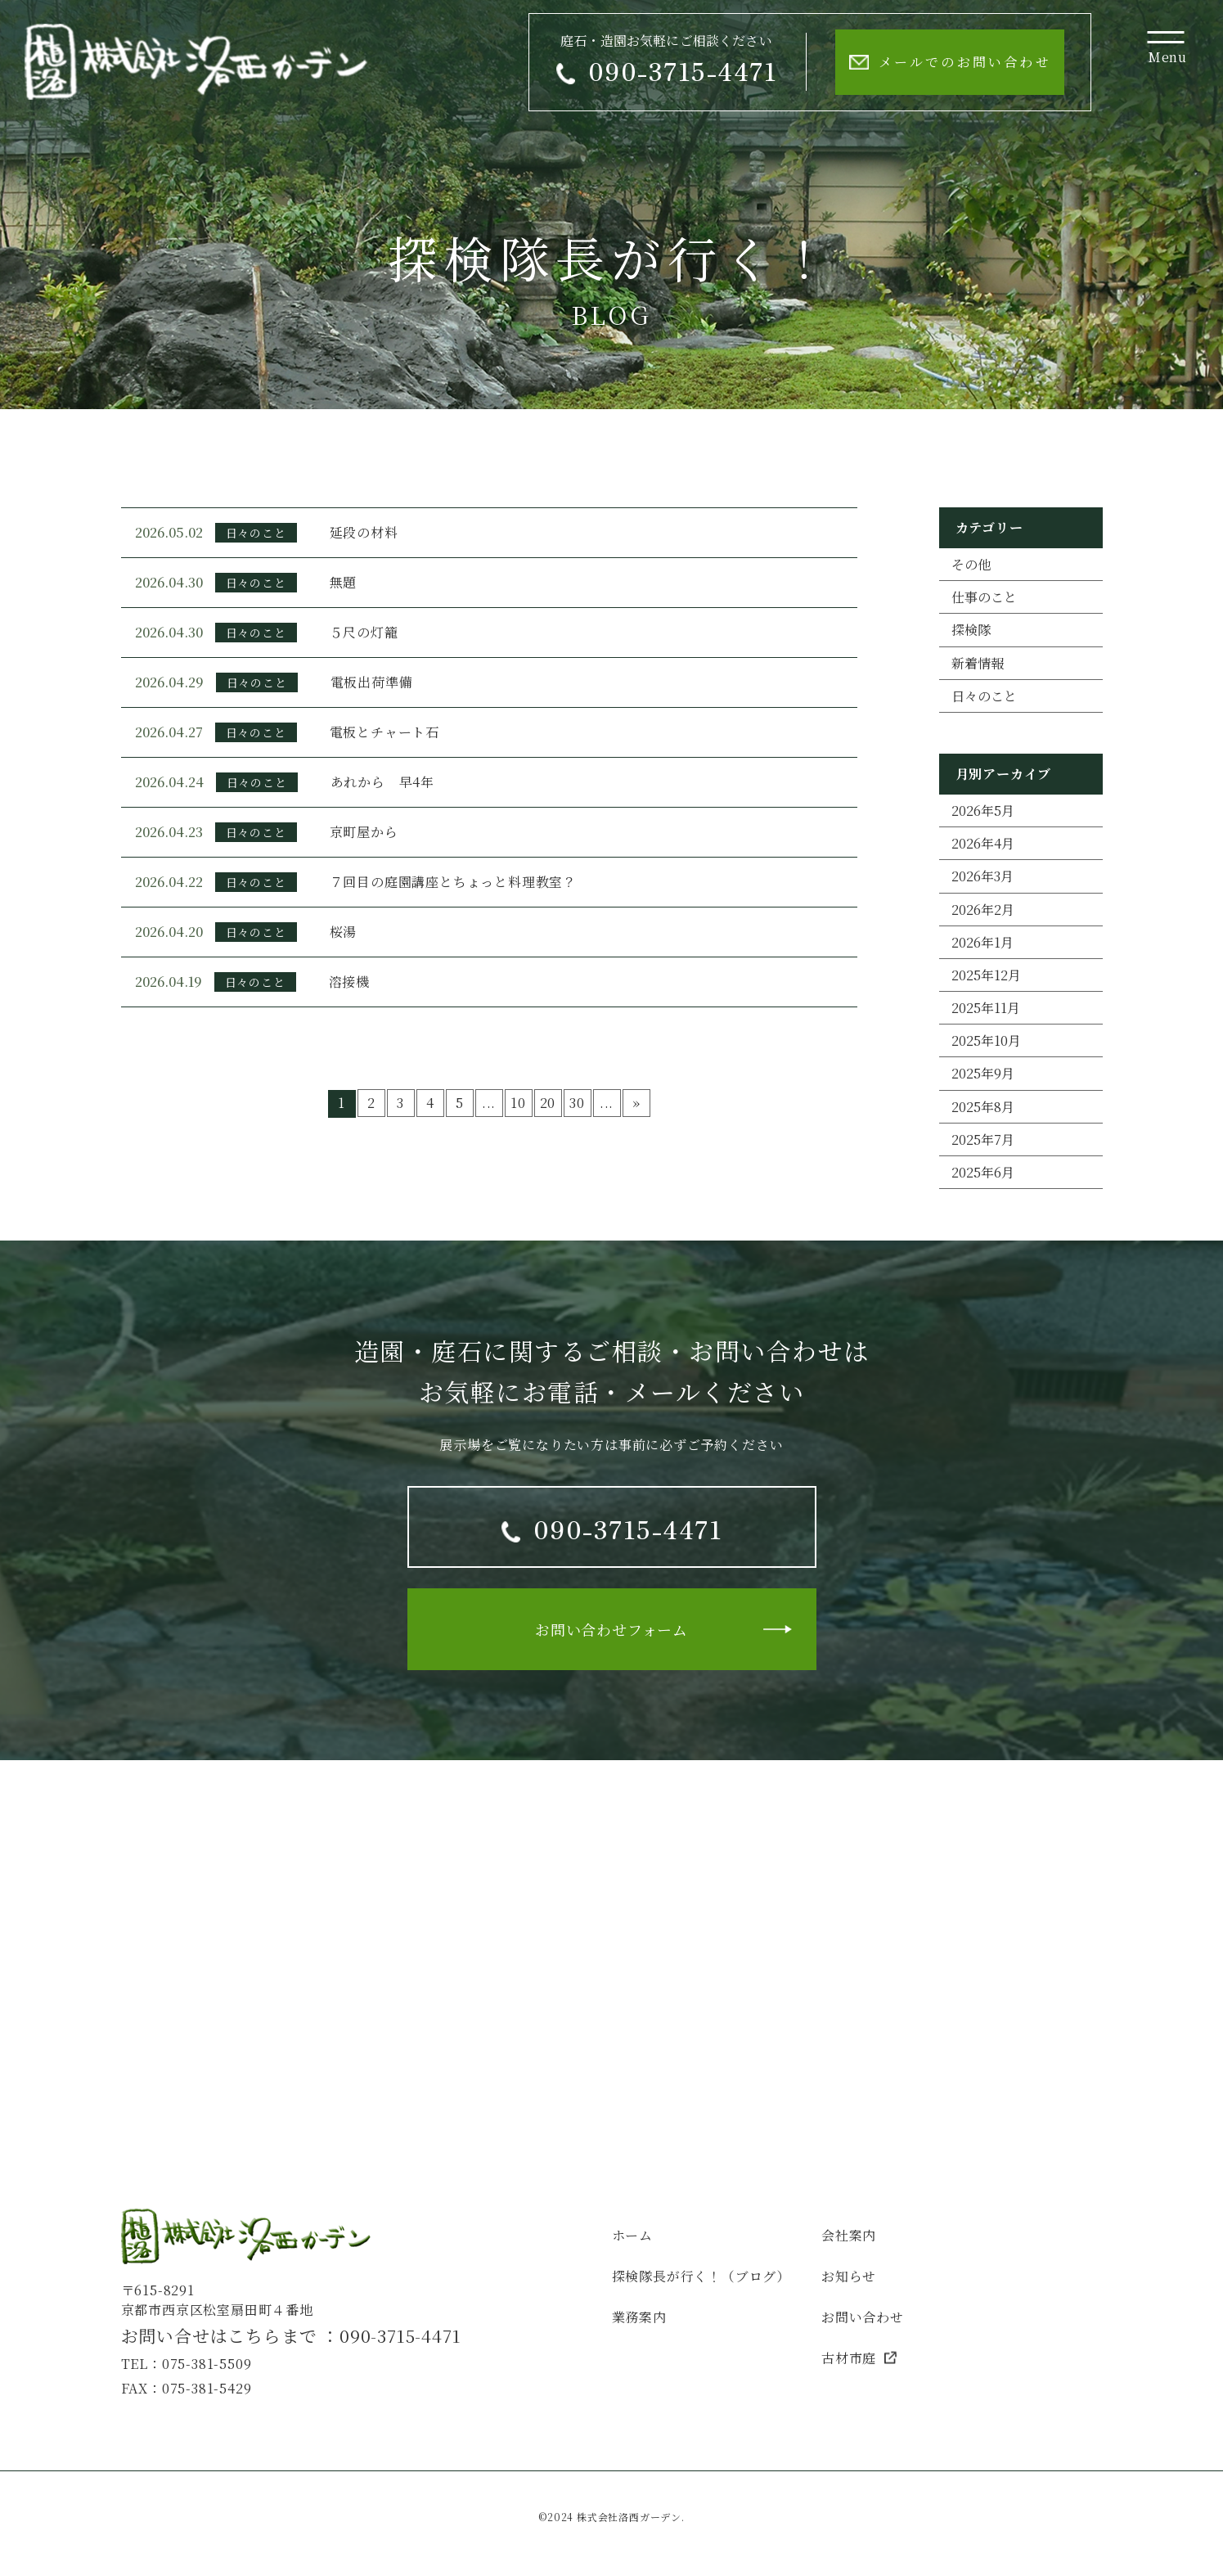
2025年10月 (986, 1040)
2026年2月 (982, 909)
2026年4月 (982, 843)
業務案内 (639, 2317)
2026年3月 (982, 876)
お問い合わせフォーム (611, 1629)
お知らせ (848, 2276)
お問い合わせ (862, 2317)
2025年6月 (982, 1172)
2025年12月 (986, 975)
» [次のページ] (636, 1102)
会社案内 (848, 2235)
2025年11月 (985, 1007)
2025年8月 (982, 1106)
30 (577, 1102)
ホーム (632, 2235)
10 (518, 1102)
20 (548, 1102)
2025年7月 (982, 1139)
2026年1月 (982, 942)
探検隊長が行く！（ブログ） (701, 2276)
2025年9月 (982, 1073)
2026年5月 (982, 810)
